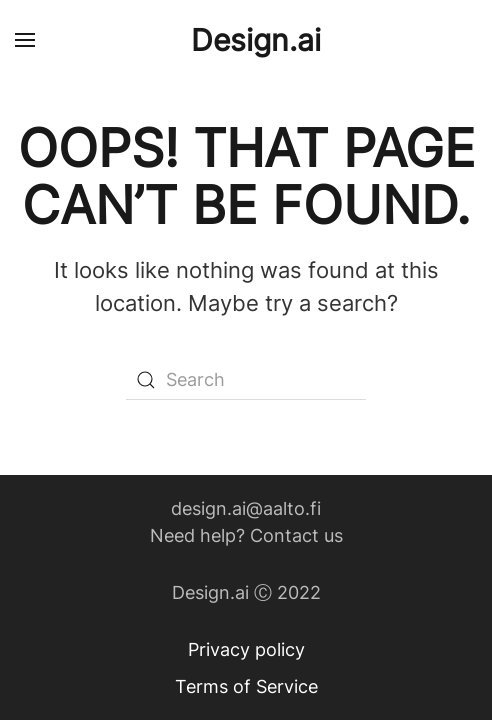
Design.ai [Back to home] (256, 40)
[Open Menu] (25, 40)
